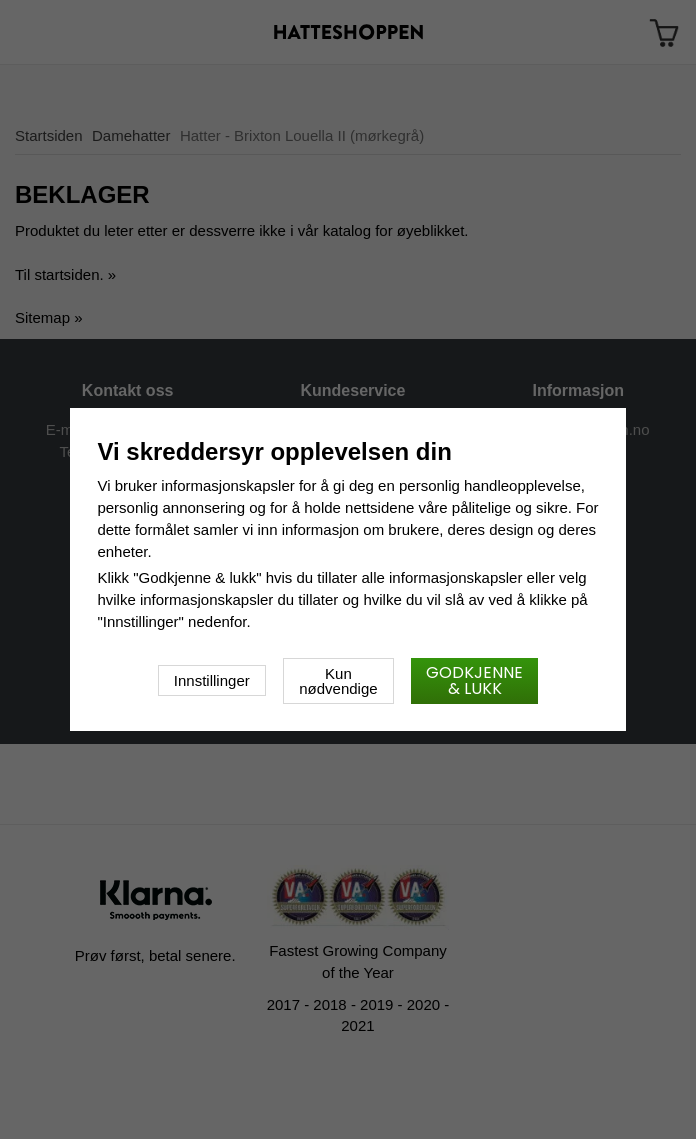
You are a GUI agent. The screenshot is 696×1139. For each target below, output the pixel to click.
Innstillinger (212, 680)
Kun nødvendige (338, 681)
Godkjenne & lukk (474, 680)
